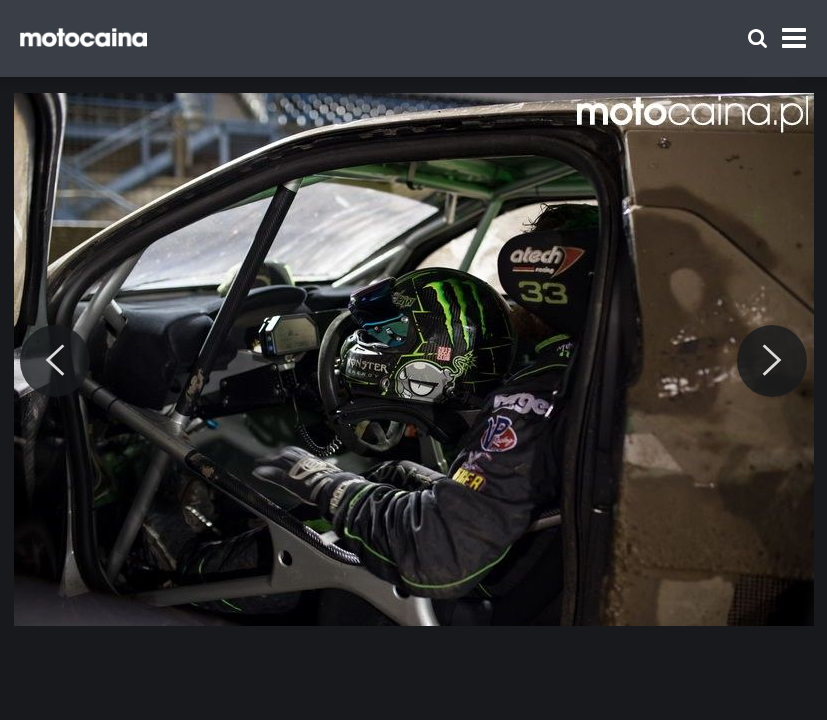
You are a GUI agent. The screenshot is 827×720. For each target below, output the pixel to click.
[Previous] (55, 361)
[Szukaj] (757, 38)
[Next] (772, 361)
